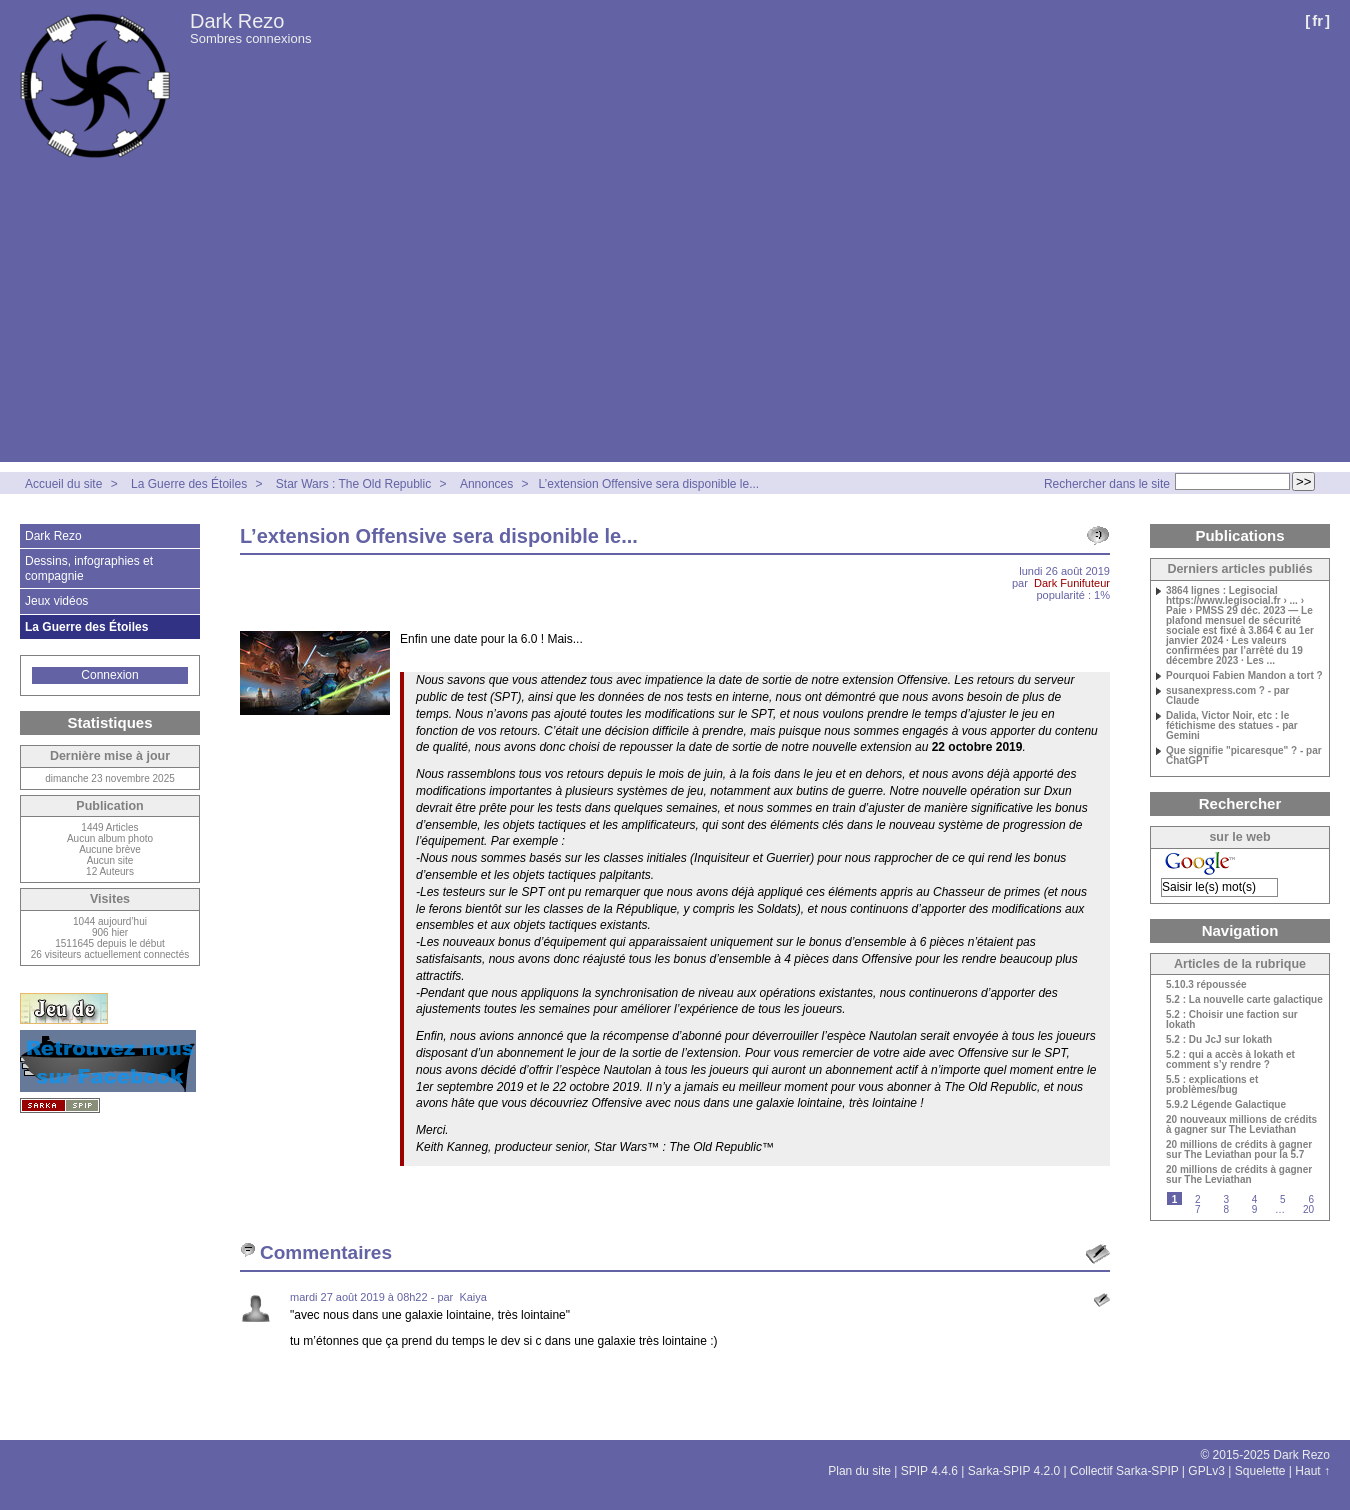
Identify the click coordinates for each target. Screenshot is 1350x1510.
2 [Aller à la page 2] (1198, 1199)
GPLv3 (1206, 1471)
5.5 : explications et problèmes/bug (1212, 1085)
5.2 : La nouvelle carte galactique (1244, 1000)
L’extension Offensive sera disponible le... (649, 484)
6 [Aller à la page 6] (1311, 1199)
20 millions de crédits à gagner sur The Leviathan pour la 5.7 (1239, 1150)
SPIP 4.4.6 (929, 1471)
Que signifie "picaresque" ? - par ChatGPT (1244, 756)
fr (1317, 20)
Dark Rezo (237, 21)
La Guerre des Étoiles (189, 484)
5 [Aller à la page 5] (1283, 1199)
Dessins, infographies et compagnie (89, 568)
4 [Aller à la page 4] (1255, 1199)
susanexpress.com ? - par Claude (1227, 696)
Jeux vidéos (56, 601)
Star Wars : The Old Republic (353, 484)
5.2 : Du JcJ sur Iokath (1219, 1040)
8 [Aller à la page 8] (1226, 1209)
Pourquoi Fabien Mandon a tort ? (1244, 676)
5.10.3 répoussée (1206, 985)
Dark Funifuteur (1072, 583)
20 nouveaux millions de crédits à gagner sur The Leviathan (1241, 1125)
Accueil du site (63, 484)
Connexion (109, 675)
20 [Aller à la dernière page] (1308, 1209)
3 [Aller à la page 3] (1226, 1199)
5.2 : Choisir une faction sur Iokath (1232, 1020)
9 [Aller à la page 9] (1255, 1209)
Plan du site (859, 1471)
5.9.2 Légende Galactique (1226, 1105)
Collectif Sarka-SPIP (1124, 1471)
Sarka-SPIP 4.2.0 (1014, 1471)
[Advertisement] (675, 322)
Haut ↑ (1312, 1471)
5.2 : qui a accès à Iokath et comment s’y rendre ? (1230, 1060)
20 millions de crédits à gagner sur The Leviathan (1239, 1175)
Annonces (486, 484)
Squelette (1260, 1471)
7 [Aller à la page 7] (1198, 1209)
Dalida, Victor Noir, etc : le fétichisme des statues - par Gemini (1232, 726)
